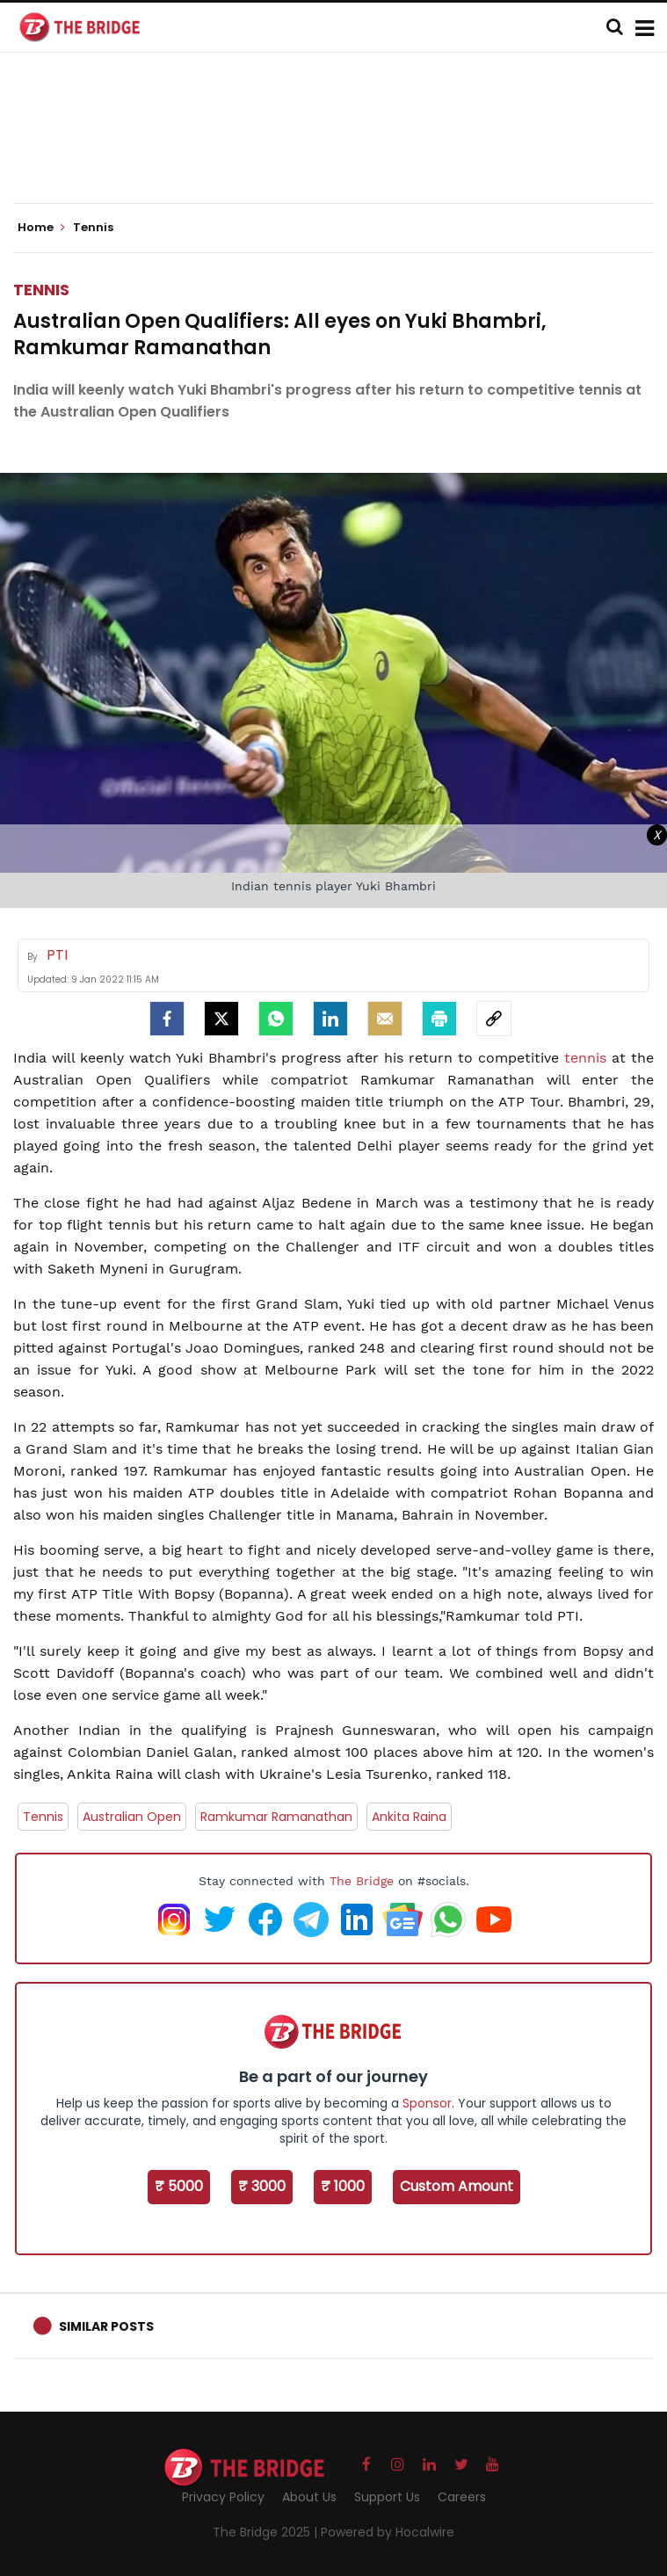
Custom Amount (456, 2186)
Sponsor (427, 2103)
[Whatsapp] (276, 1018)
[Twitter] (221, 1018)
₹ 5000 (179, 2186)
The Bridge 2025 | (267, 2532)
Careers (462, 2497)
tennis (588, 1057)
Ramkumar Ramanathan (276, 1816)
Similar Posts (106, 2326)
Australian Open (132, 1816)
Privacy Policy (223, 2497)
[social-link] (493, 1018)
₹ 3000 (262, 2186)
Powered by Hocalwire (387, 2532)
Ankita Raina (409, 1816)
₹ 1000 (343, 2186)
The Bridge (362, 1881)
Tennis (41, 290)
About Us (309, 2497)
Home (41, 228)
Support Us (387, 2497)
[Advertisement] (334, 149)
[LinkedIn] (330, 1018)
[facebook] (167, 1018)
